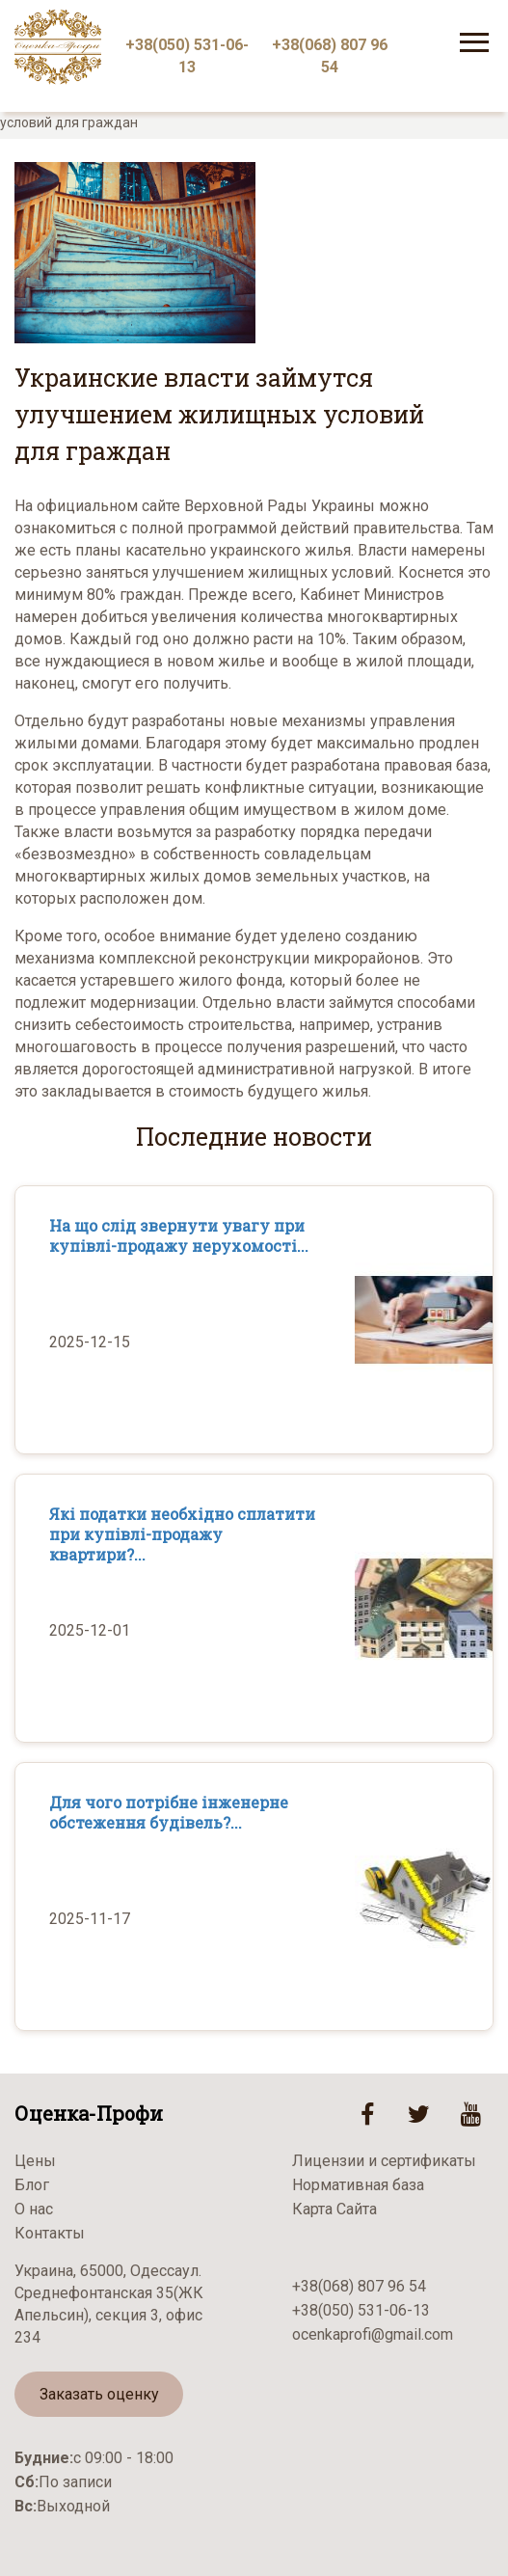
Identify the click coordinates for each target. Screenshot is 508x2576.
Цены (35, 2161)
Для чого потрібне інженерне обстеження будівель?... (168, 1812)
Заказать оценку (99, 2394)
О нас (33, 2209)
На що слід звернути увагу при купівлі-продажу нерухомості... (178, 1235)
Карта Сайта (334, 2209)
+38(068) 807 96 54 (330, 56)
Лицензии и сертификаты (384, 2161)
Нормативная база (358, 2185)
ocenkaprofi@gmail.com (372, 2334)
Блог (31, 2185)
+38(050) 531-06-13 (187, 56)
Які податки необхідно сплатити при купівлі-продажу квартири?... (182, 1534)
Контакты (49, 2233)
